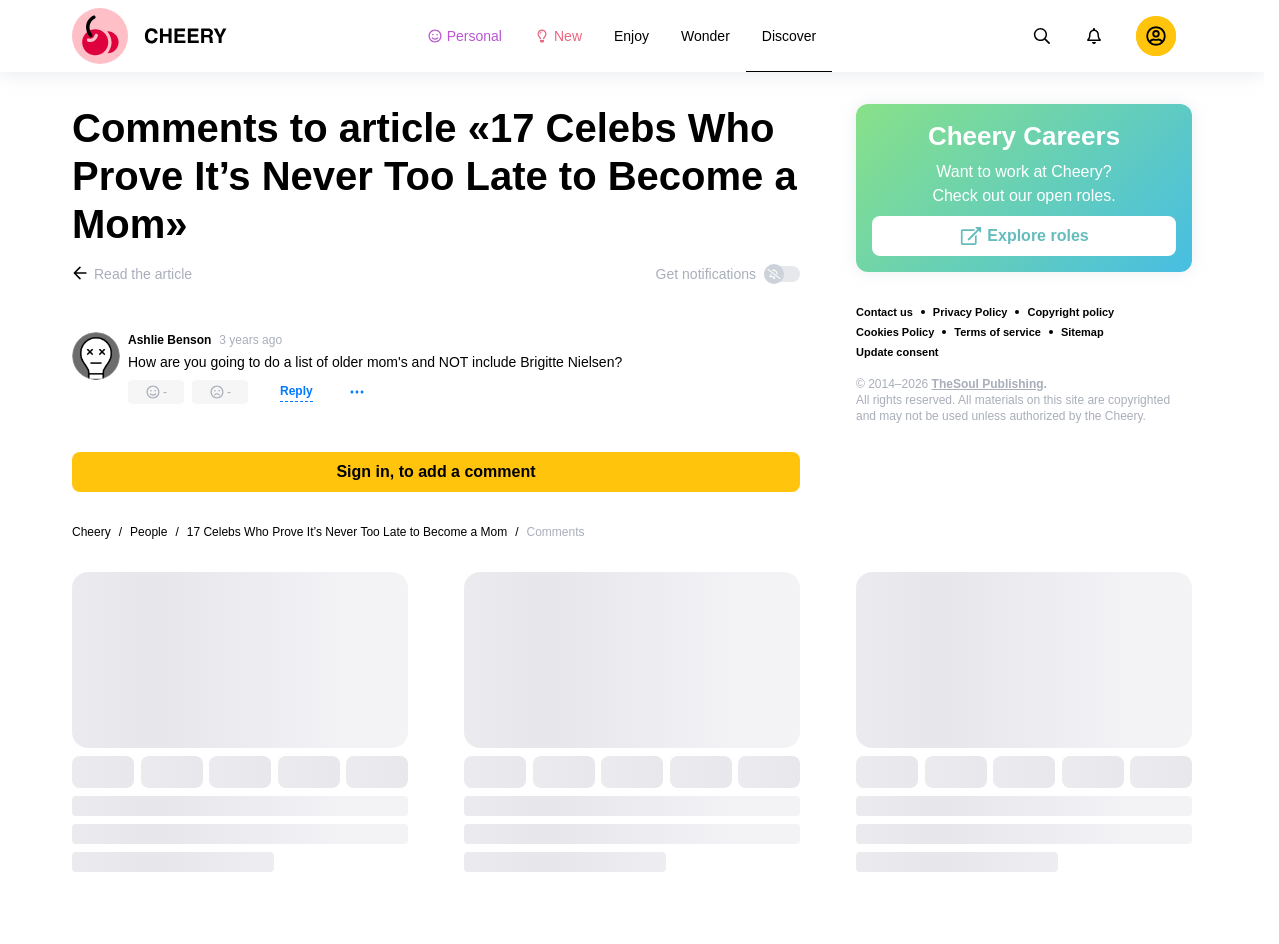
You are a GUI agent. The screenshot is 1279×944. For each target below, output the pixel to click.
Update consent (897, 352)
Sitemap (1082, 332)
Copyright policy (1070, 312)
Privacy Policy (970, 312)
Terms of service (997, 332)
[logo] (149, 36)
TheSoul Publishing (988, 384)
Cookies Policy (895, 332)
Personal (464, 36)
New (558, 36)
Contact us (884, 312)
